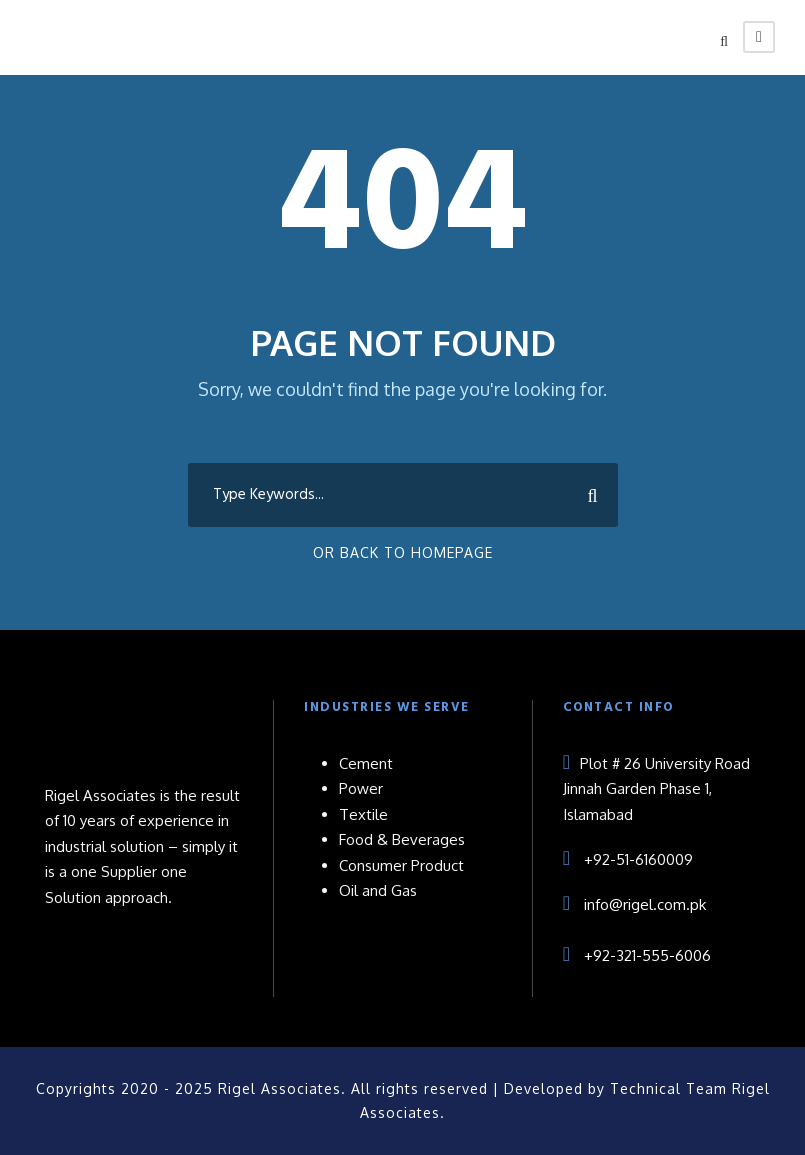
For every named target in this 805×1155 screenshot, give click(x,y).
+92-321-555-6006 (647, 955)
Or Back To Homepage (403, 552)
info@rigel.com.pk (645, 904)
